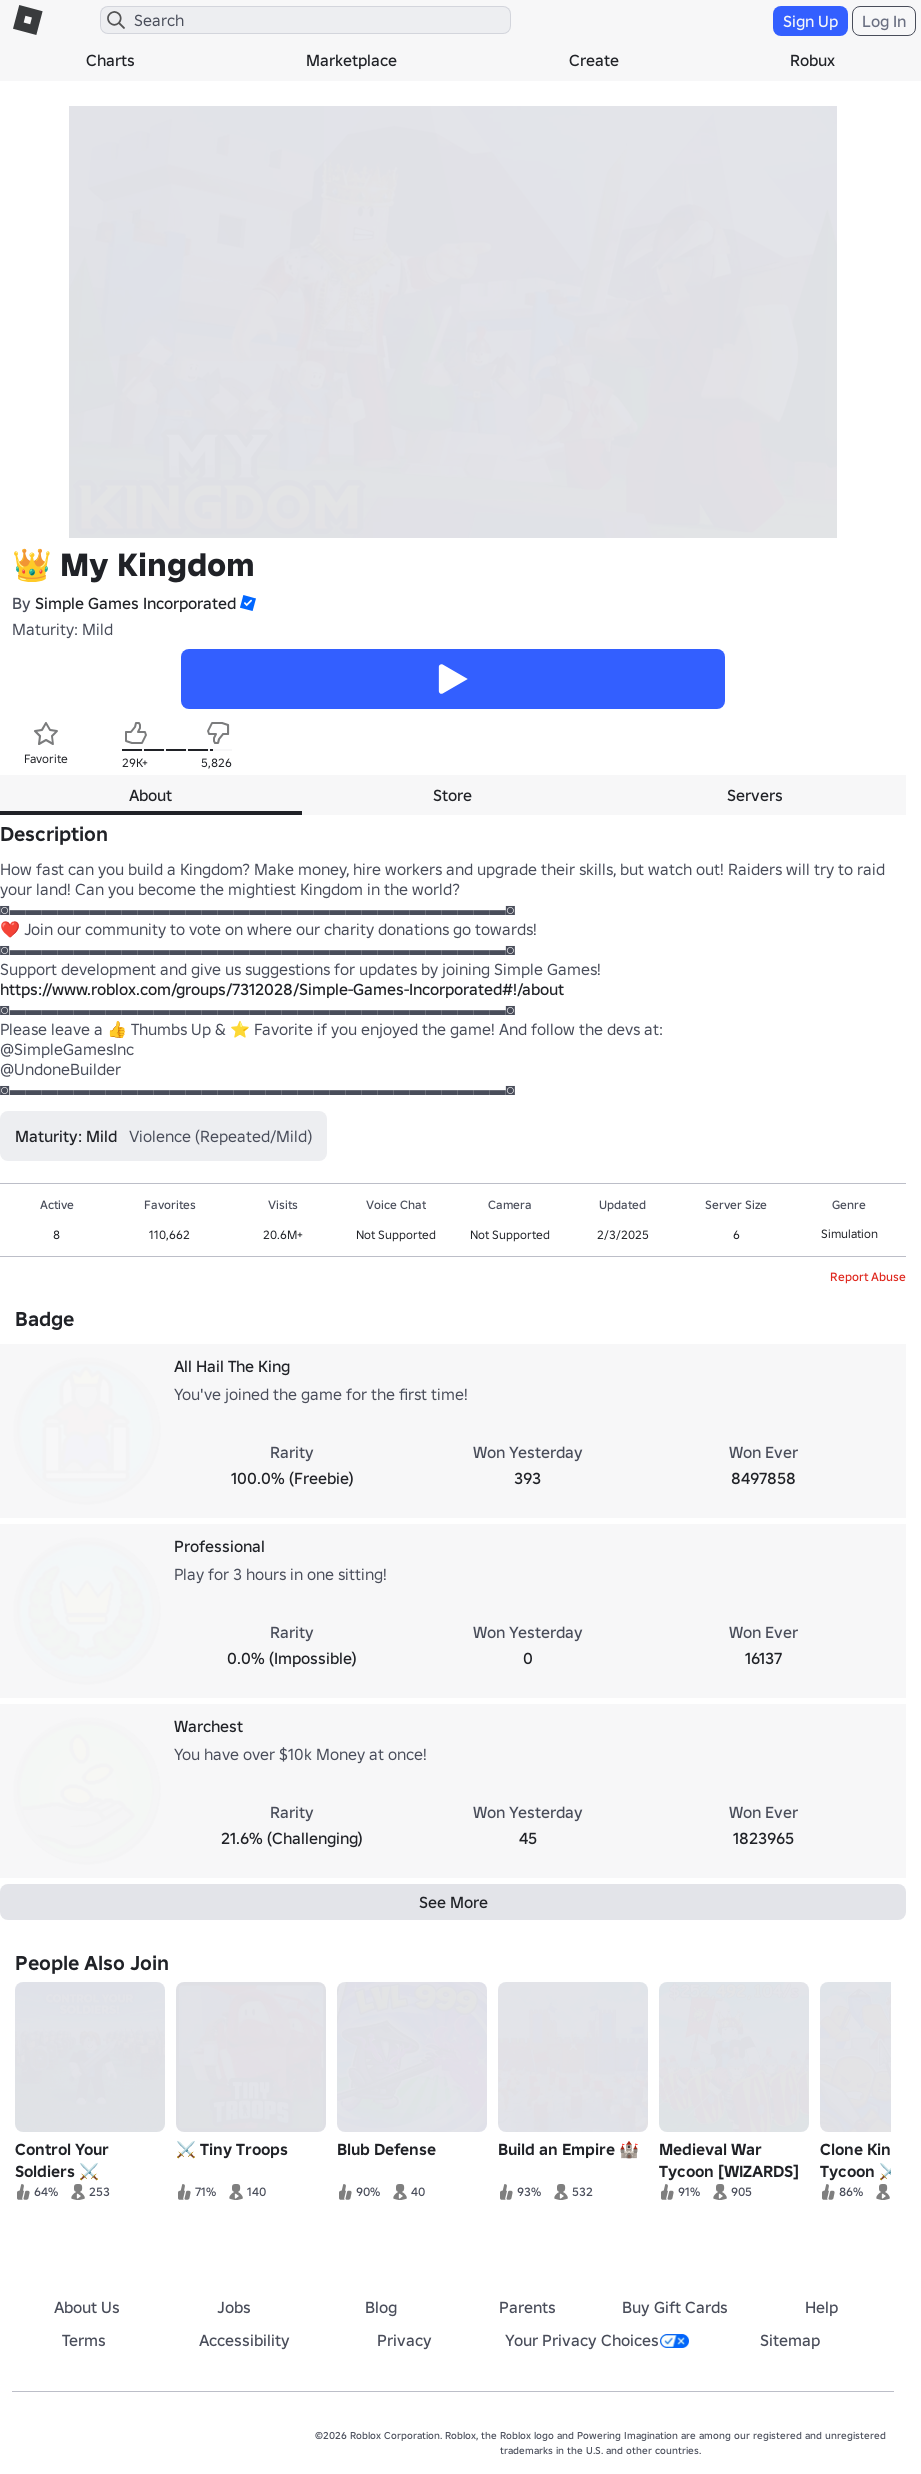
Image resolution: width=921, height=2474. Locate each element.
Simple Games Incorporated (135, 603)
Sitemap (790, 2340)
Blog (381, 2307)
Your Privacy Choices (597, 2340)
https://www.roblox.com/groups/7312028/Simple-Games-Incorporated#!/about (282, 989)
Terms (84, 2340)
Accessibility (244, 2340)
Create (594, 60)
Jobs (234, 2307)
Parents (527, 2307)
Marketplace (351, 60)
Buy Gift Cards (675, 2307)
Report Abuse (868, 1276)
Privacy (404, 2340)
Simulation (849, 1233)
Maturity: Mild (62, 629)
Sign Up (810, 21)
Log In (884, 21)
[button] (246, 603)
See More (453, 1902)
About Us (87, 2307)
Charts (110, 60)
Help (821, 2307)
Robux (812, 60)
